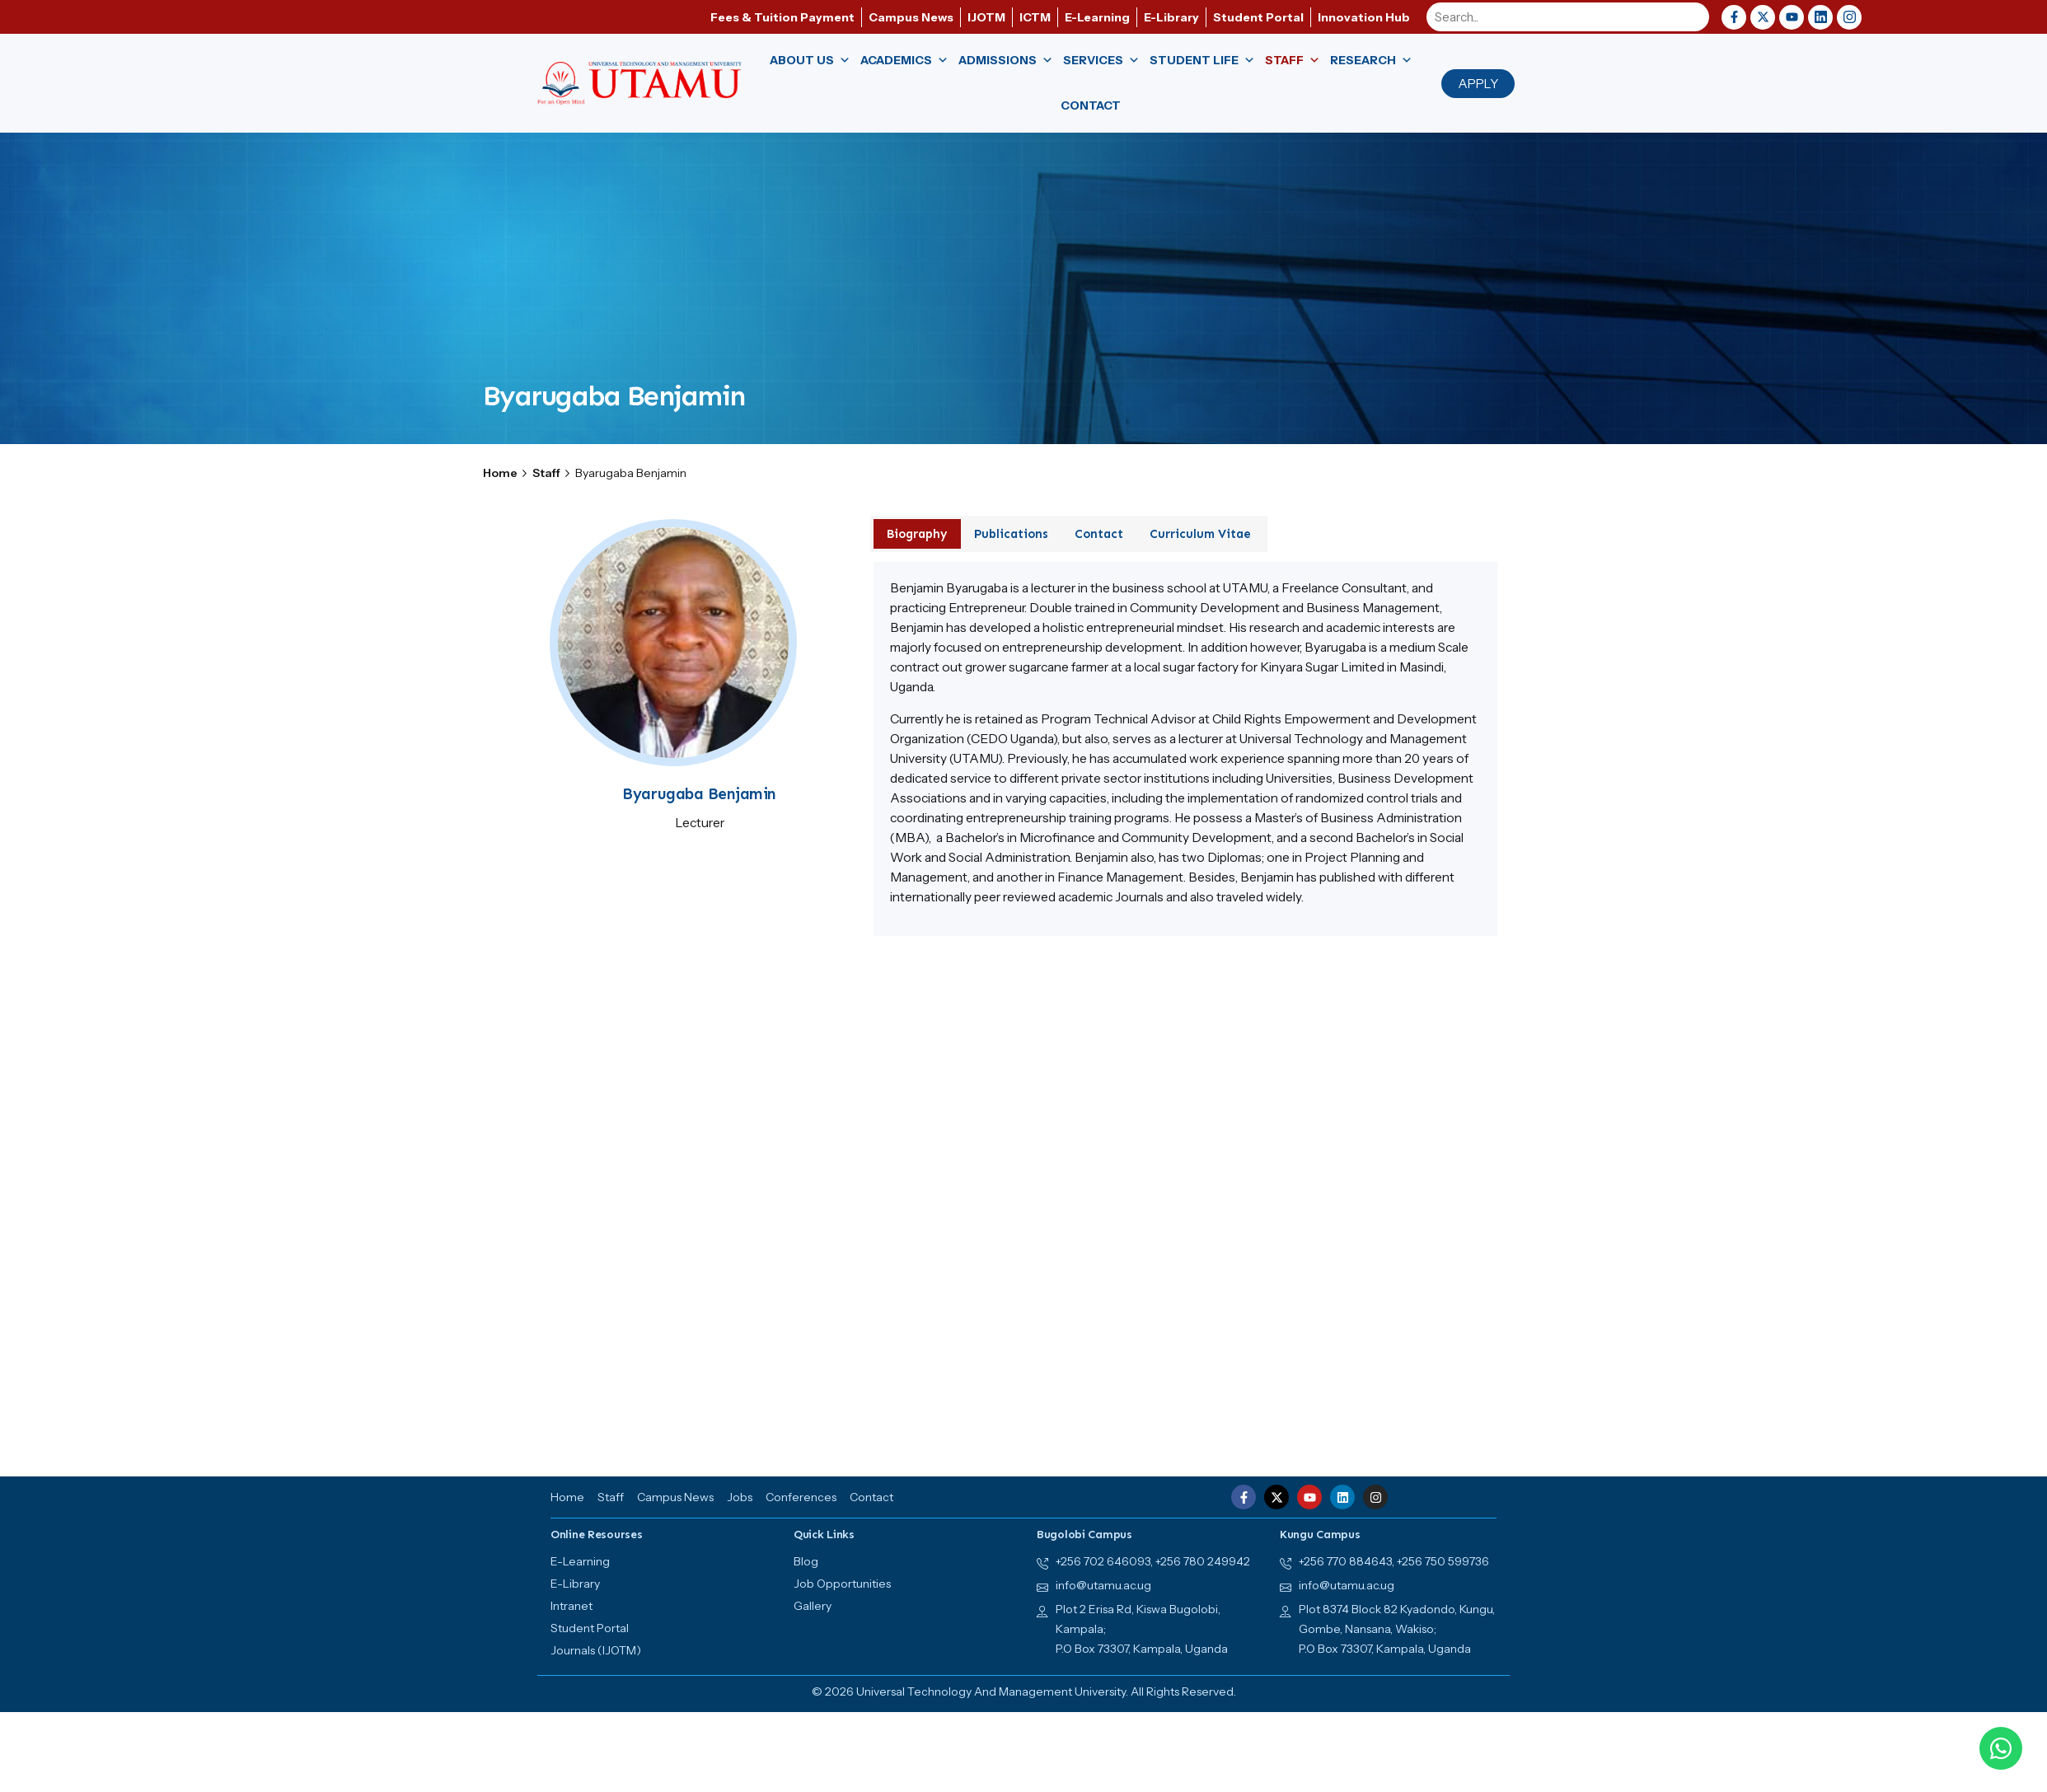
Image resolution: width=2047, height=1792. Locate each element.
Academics (904, 60)
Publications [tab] (1011, 533)
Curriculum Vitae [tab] (1200, 533)
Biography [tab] (917, 533)
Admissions (1005, 60)
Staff (1292, 60)
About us (810, 60)
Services (1101, 60)
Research (1371, 60)
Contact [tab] (1099, 533)
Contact (1091, 105)
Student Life (1202, 60)
